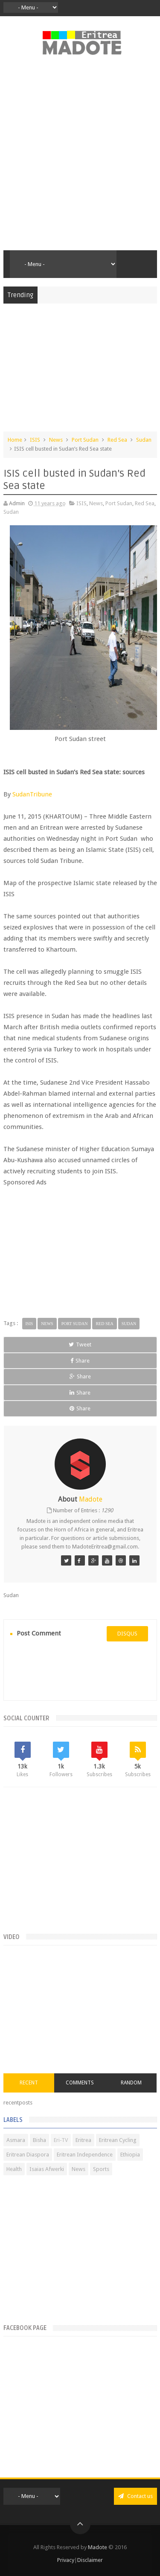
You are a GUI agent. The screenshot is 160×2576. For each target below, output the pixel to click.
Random (131, 2083)
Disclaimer (90, 2560)
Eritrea (83, 2140)
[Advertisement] (80, 157)
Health (14, 2169)
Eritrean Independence (85, 2154)
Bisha (39, 2140)
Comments (80, 2083)
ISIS (35, 440)
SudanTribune (32, 794)
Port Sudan (85, 440)
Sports (101, 2169)
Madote (98, 2547)
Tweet (80, 1344)
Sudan (143, 440)
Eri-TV (61, 2140)
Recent (29, 2083)
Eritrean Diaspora (27, 2154)
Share (80, 1360)
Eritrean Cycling (118, 2140)
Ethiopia (130, 2154)
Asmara (15, 2140)
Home (15, 440)
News (56, 440)
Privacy (65, 2560)
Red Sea (117, 440)
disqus (127, 1633)
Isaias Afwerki (46, 2169)
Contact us (135, 2496)
